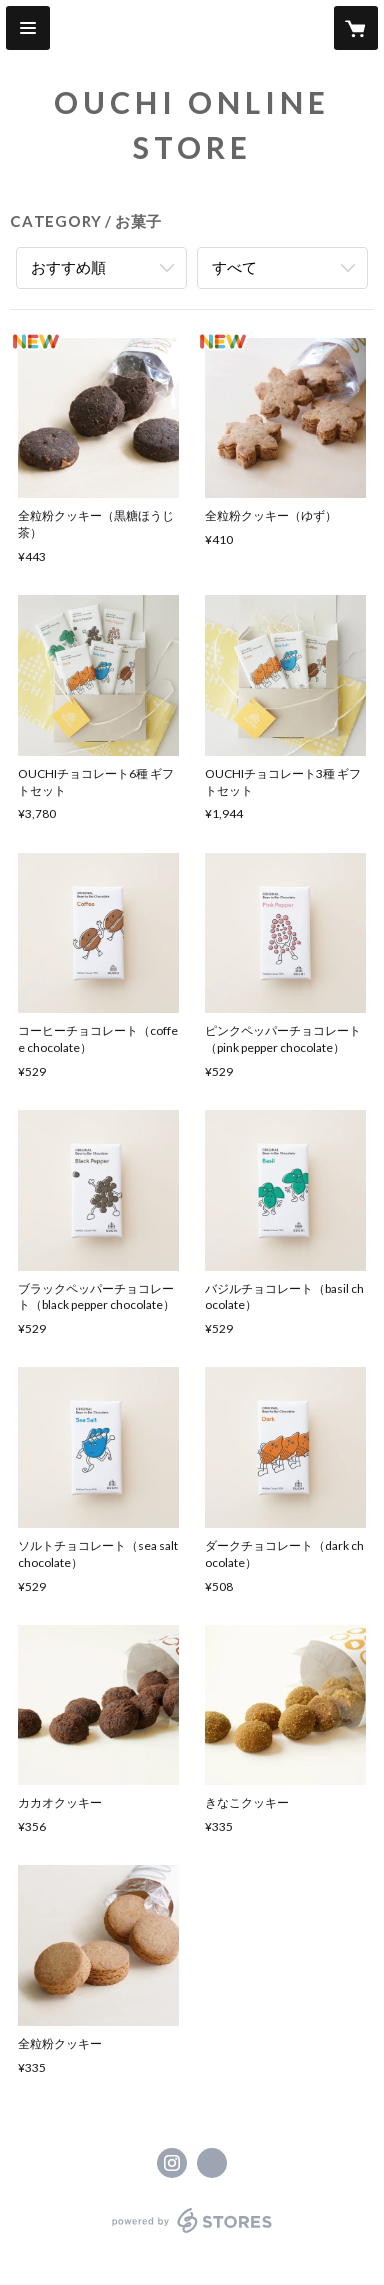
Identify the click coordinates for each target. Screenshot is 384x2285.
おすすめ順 (68, 267)
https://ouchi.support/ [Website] (212, 2163)
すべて (234, 267)
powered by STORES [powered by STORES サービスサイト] (192, 2233)
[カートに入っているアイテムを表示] (356, 28)
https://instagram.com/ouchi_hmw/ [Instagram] (172, 2163)
